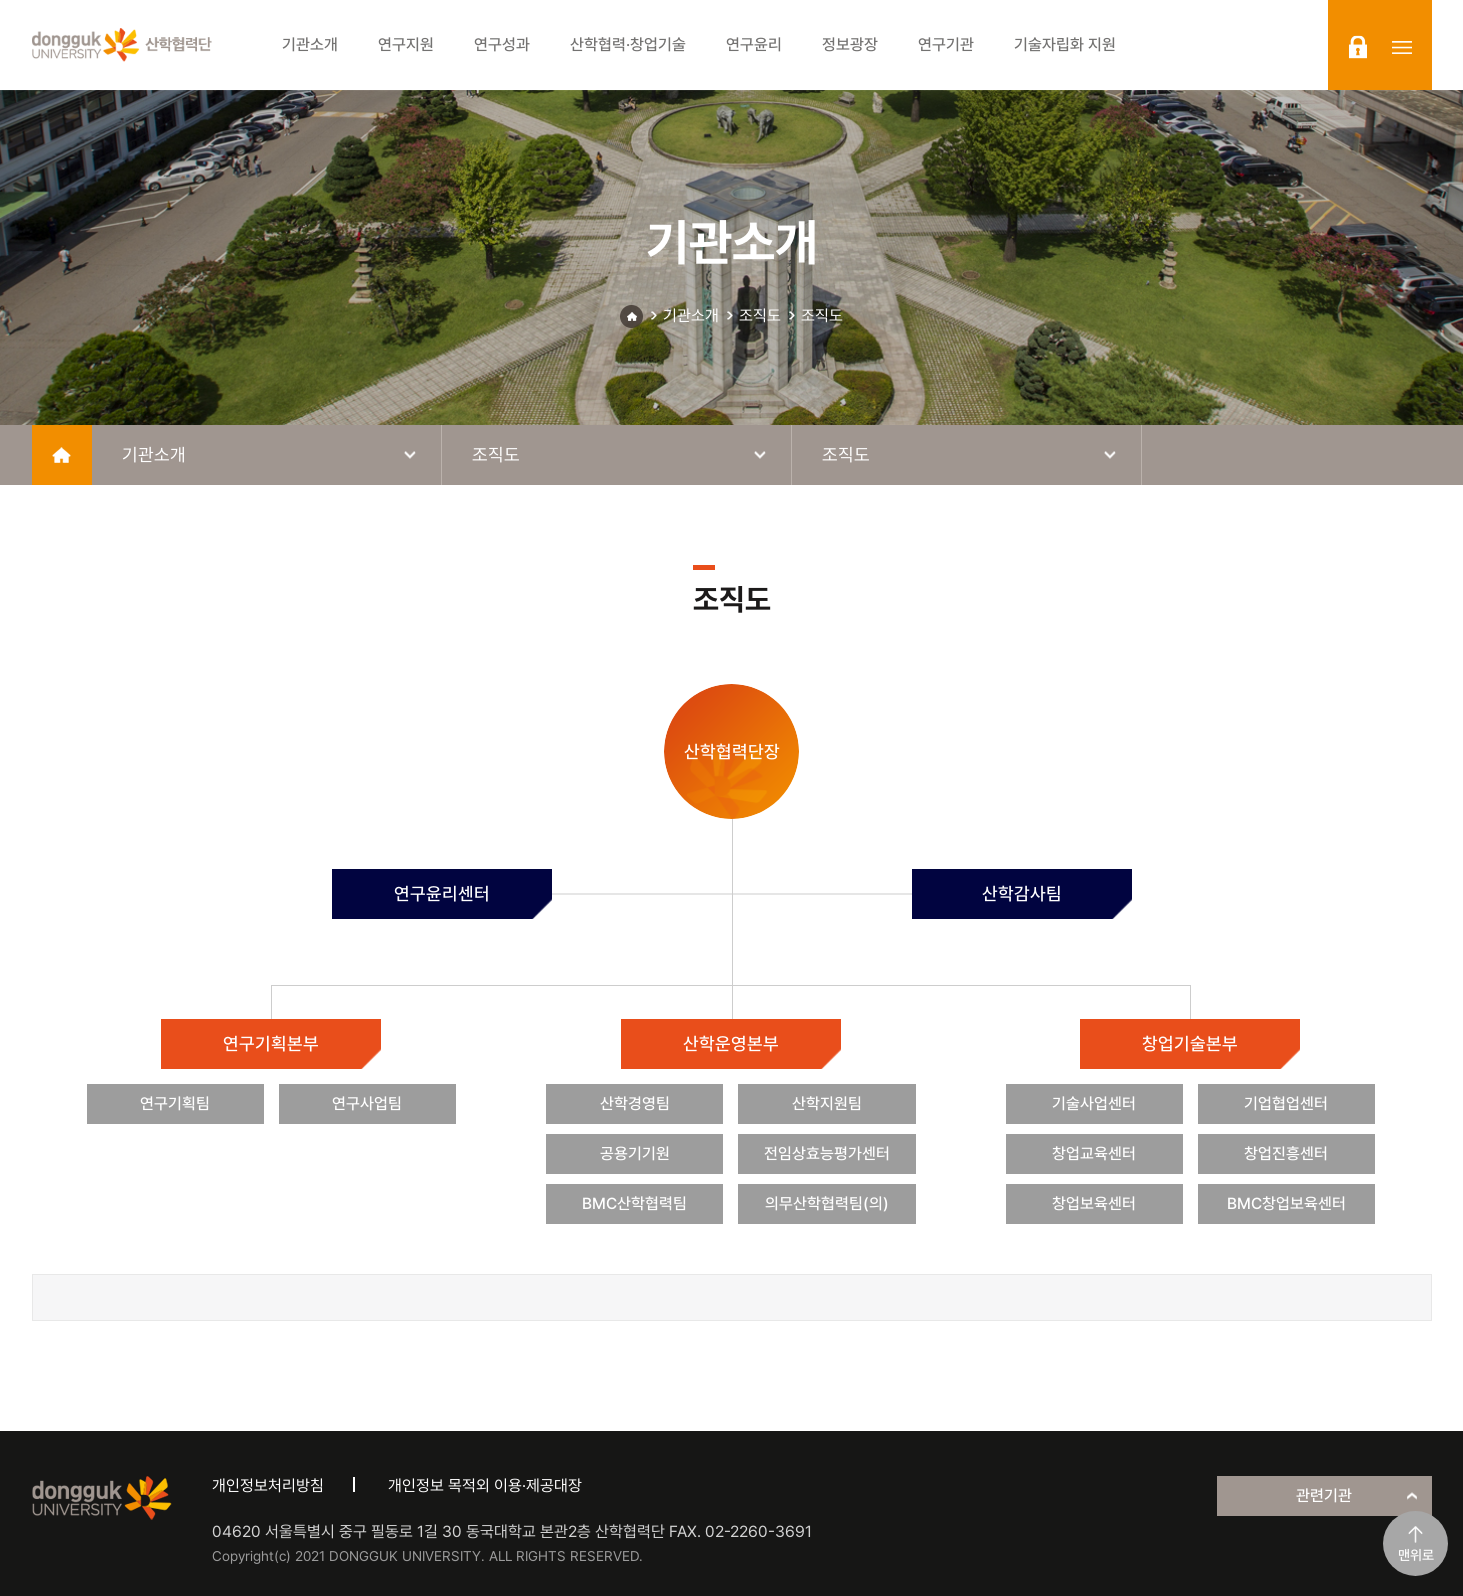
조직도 (760, 315)
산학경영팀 (635, 1103)
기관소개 (691, 315)
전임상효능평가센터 (827, 1153)
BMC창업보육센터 (1286, 1203)
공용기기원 (635, 1153)
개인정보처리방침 (268, 1485)
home (62, 455)
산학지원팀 (827, 1103)
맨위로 (1416, 1555)
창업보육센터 (1094, 1203)
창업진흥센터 (1286, 1153)
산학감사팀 (1022, 893)
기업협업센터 (1286, 1103)
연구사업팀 (367, 1103)
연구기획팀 (175, 1103)
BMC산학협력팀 (634, 1203)
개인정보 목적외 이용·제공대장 (485, 1485)
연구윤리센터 (442, 893)
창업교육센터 (1094, 1153)
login (1358, 47)
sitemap (1402, 47)
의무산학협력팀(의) (827, 1203)
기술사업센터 (1094, 1103)
